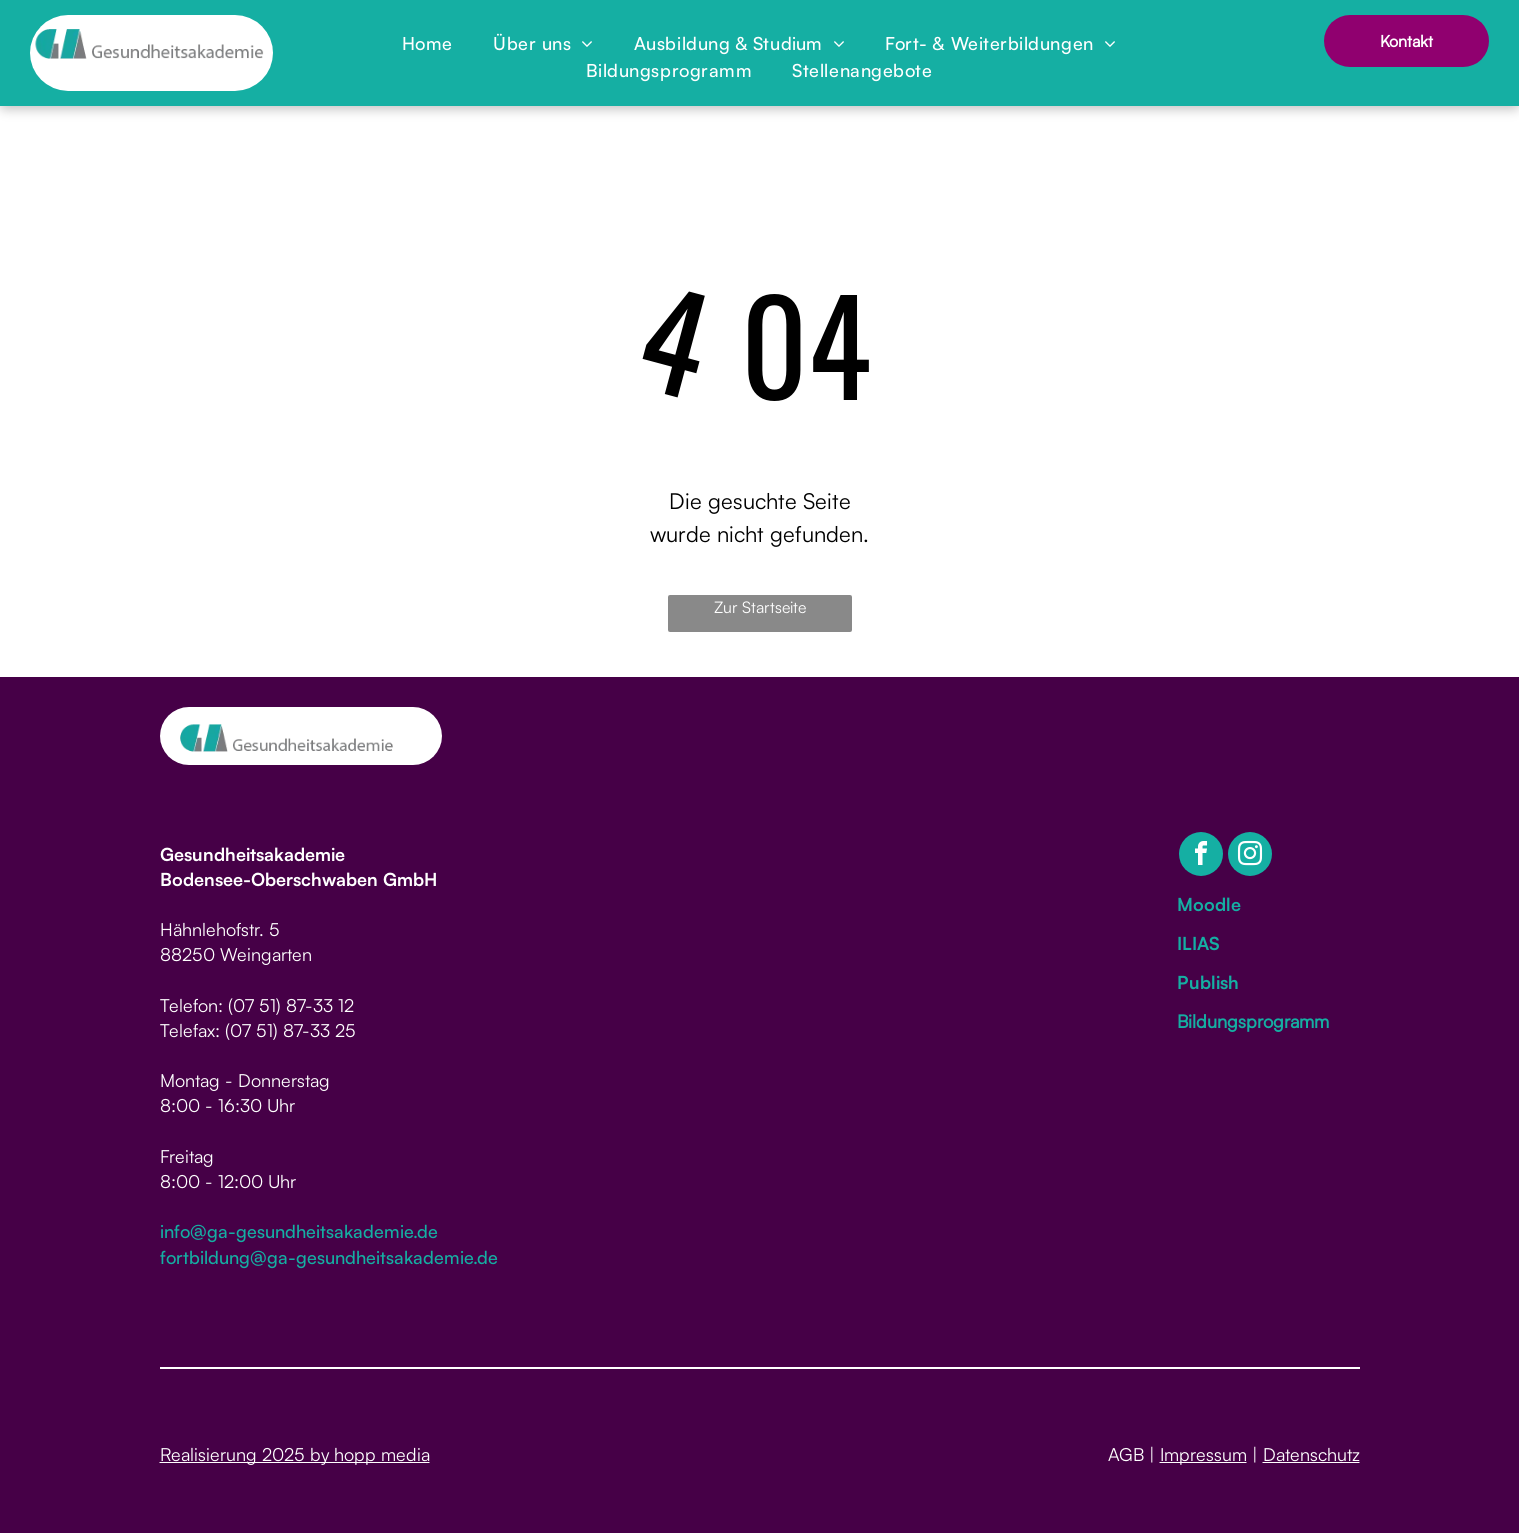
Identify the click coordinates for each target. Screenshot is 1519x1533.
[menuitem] (427, 43)
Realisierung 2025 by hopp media (295, 1454)
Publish (1208, 982)
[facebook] (1201, 856)
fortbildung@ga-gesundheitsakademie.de (329, 1257)
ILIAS (1198, 943)
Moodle (1209, 904)
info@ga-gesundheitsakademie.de (299, 1231)
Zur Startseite (760, 607)
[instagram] (1250, 856)
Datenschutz (1311, 1454)
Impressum (1203, 1454)
